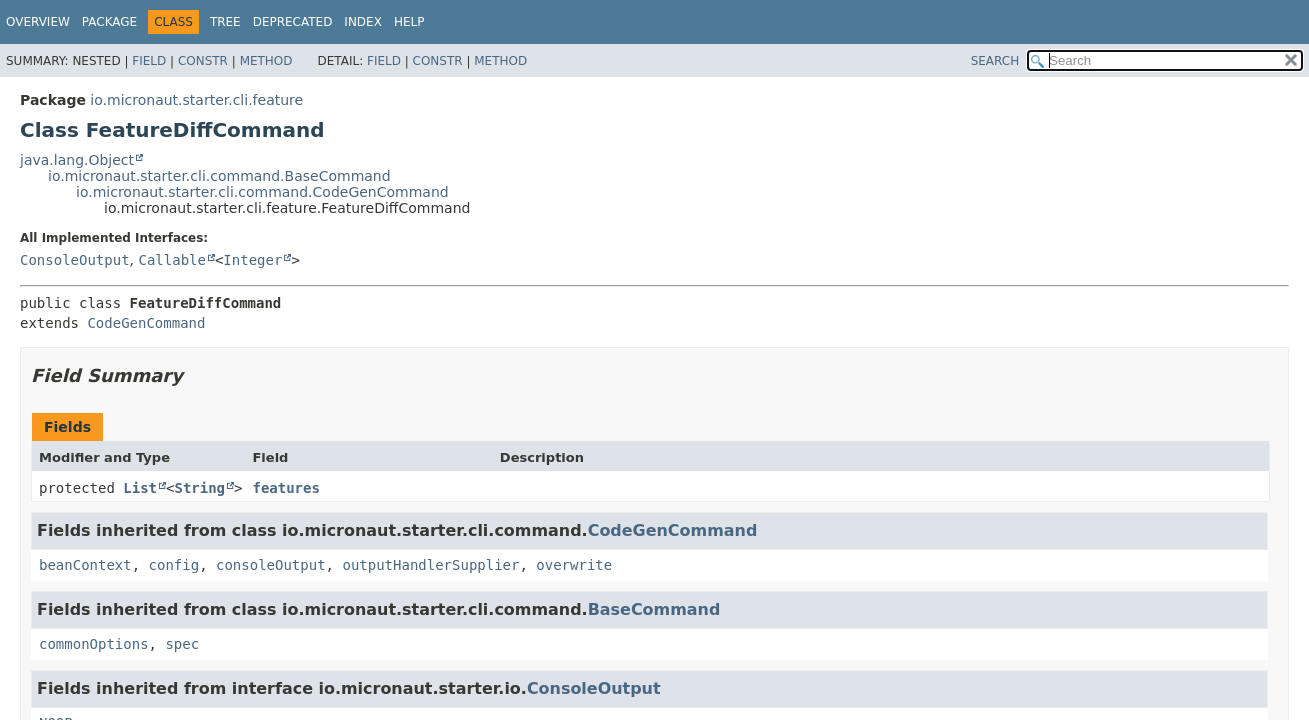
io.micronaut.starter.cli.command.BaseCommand (219, 176)
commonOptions (94, 644)
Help (409, 22)
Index (363, 22)
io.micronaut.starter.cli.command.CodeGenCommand (262, 192)
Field (149, 61)
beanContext (85, 565)
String (199, 488)
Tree (225, 22)
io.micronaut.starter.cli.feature (196, 100)
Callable (171, 260)
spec (182, 644)
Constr (203, 61)
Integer (252, 260)
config (174, 565)
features (285, 488)
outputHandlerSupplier (430, 565)
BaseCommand (654, 609)
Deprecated (293, 22)
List (140, 488)
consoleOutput (271, 565)
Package (109, 22)
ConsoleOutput (75, 260)
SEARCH (995, 61)
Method (266, 61)
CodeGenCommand (146, 323)
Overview (38, 22)
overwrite (574, 565)
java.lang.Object (77, 160)
